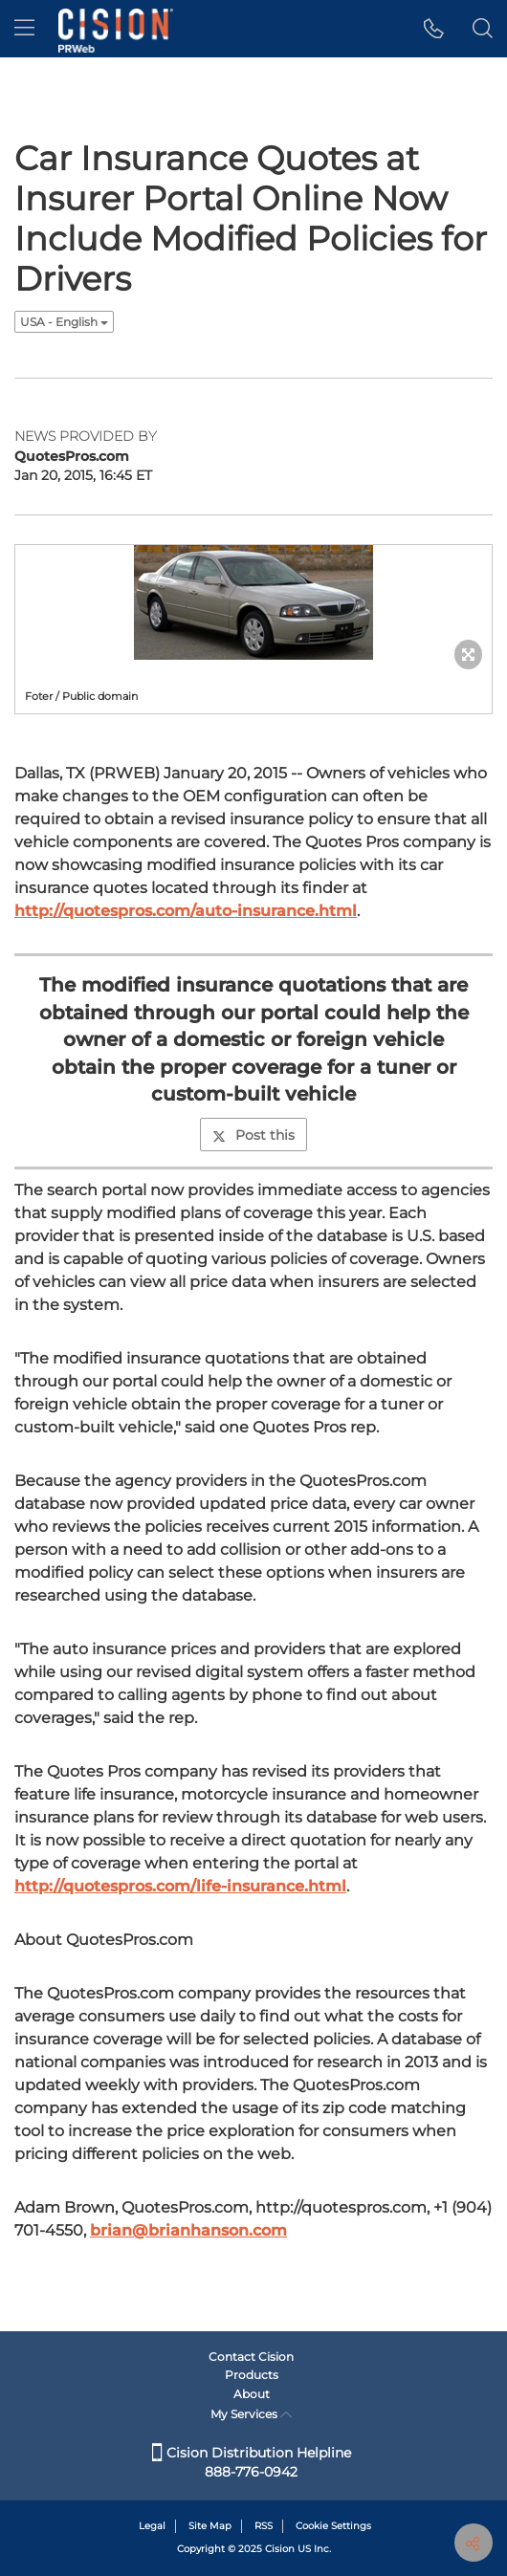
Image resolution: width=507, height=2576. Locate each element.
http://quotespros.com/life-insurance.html (180, 1886)
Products (251, 2375)
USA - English (64, 322)
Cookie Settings (333, 2526)
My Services (251, 2414)
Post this (253, 1135)
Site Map (209, 2526)
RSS (263, 2526)
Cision (280, 2549)
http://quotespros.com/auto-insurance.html (185, 911)
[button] (433, 28)
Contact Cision (251, 2356)
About (251, 2394)
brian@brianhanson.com (188, 2230)
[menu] (24, 28)
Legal (152, 2526)
